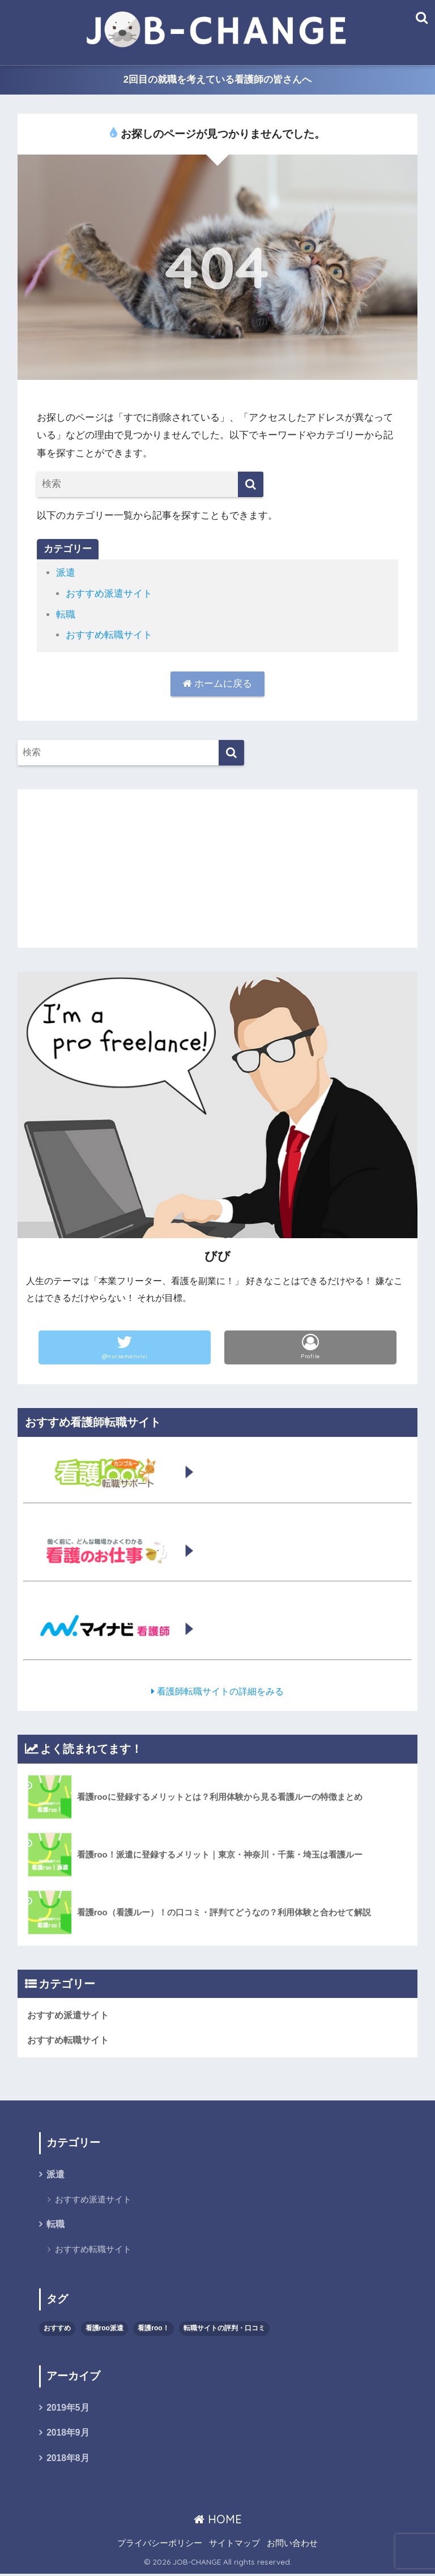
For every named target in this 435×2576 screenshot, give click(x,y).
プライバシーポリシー (159, 2545)
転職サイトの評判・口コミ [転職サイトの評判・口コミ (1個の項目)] (224, 2329)
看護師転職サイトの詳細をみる (217, 1690)
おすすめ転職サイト (109, 635)
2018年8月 (67, 2460)
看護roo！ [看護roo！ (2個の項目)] (153, 2329)
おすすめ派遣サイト (109, 593)
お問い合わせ (292, 2545)
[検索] (250, 485)
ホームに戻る (218, 683)
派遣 (65, 573)
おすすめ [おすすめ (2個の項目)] (57, 2329)
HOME (218, 2521)
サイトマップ (234, 2545)
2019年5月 (67, 2409)
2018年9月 (67, 2435)
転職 (65, 614)
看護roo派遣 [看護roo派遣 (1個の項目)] (104, 2329)
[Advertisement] (218, 868)
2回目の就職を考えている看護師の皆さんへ (217, 80)
